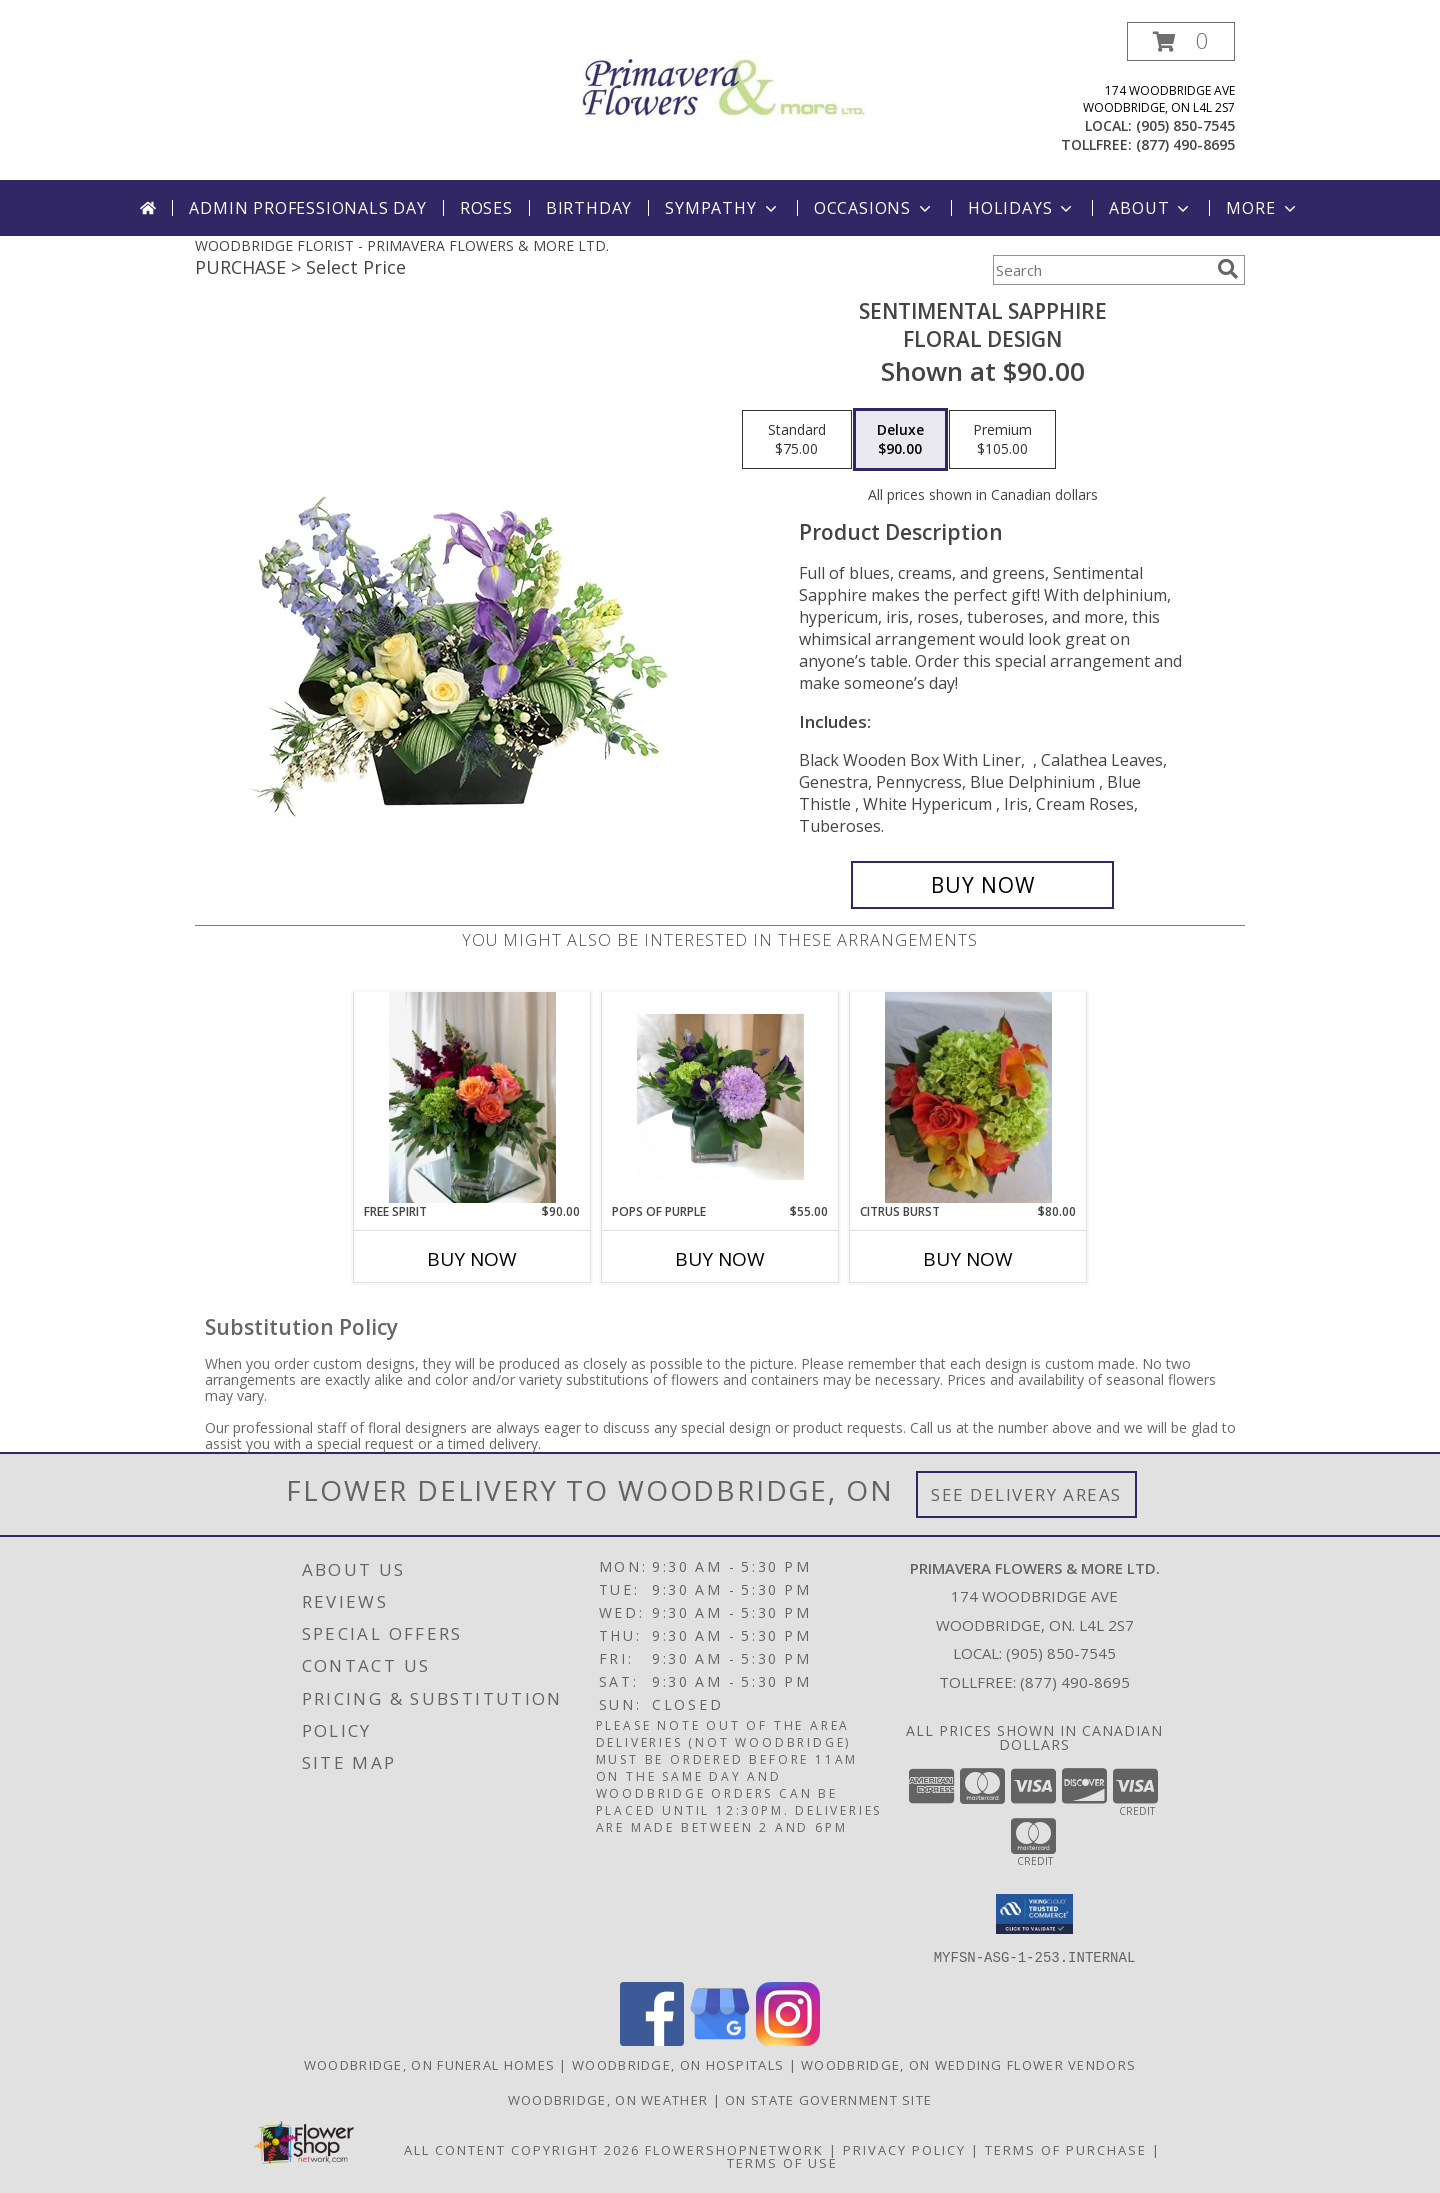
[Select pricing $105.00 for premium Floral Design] (1002, 440)
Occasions (874, 208)
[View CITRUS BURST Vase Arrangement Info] (968, 1097)
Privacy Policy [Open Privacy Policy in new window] (904, 2149)
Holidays (1022, 208)
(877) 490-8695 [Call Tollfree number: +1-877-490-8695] (1075, 1682)
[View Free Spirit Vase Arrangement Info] (472, 1097)
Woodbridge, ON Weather (608, 2099)
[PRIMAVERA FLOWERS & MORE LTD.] (720, 90)
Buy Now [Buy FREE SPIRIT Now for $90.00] (472, 1259)
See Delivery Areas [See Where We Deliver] (1026, 1494)
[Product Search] (1101, 270)
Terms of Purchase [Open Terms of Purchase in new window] (1066, 2149)
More (1262, 208)
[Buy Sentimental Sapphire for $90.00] (982, 885)
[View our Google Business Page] (720, 2039)
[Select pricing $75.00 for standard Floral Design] (797, 440)
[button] (1181, 41)
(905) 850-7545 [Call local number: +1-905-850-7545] (1185, 125)
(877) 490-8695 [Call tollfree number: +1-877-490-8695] (1185, 144)
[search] (1228, 269)
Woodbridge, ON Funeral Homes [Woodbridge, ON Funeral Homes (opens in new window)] (429, 2064)
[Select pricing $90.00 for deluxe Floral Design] (900, 440)
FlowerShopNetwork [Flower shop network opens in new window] (734, 2149)
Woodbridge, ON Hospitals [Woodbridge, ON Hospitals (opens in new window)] (678, 2064)
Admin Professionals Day (307, 208)
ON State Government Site (828, 2099)
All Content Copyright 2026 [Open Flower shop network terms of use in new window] (522, 2149)
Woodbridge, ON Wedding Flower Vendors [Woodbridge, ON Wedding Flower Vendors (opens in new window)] (968, 2064)
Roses (486, 208)
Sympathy (722, 208)
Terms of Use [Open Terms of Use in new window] (782, 2162)
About (1151, 208)
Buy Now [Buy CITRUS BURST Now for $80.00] (968, 1259)
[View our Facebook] (652, 2039)
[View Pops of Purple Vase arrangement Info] (720, 1097)
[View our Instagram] (788, 2039)
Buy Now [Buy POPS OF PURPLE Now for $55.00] (720, 1259)
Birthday (589, 208)
